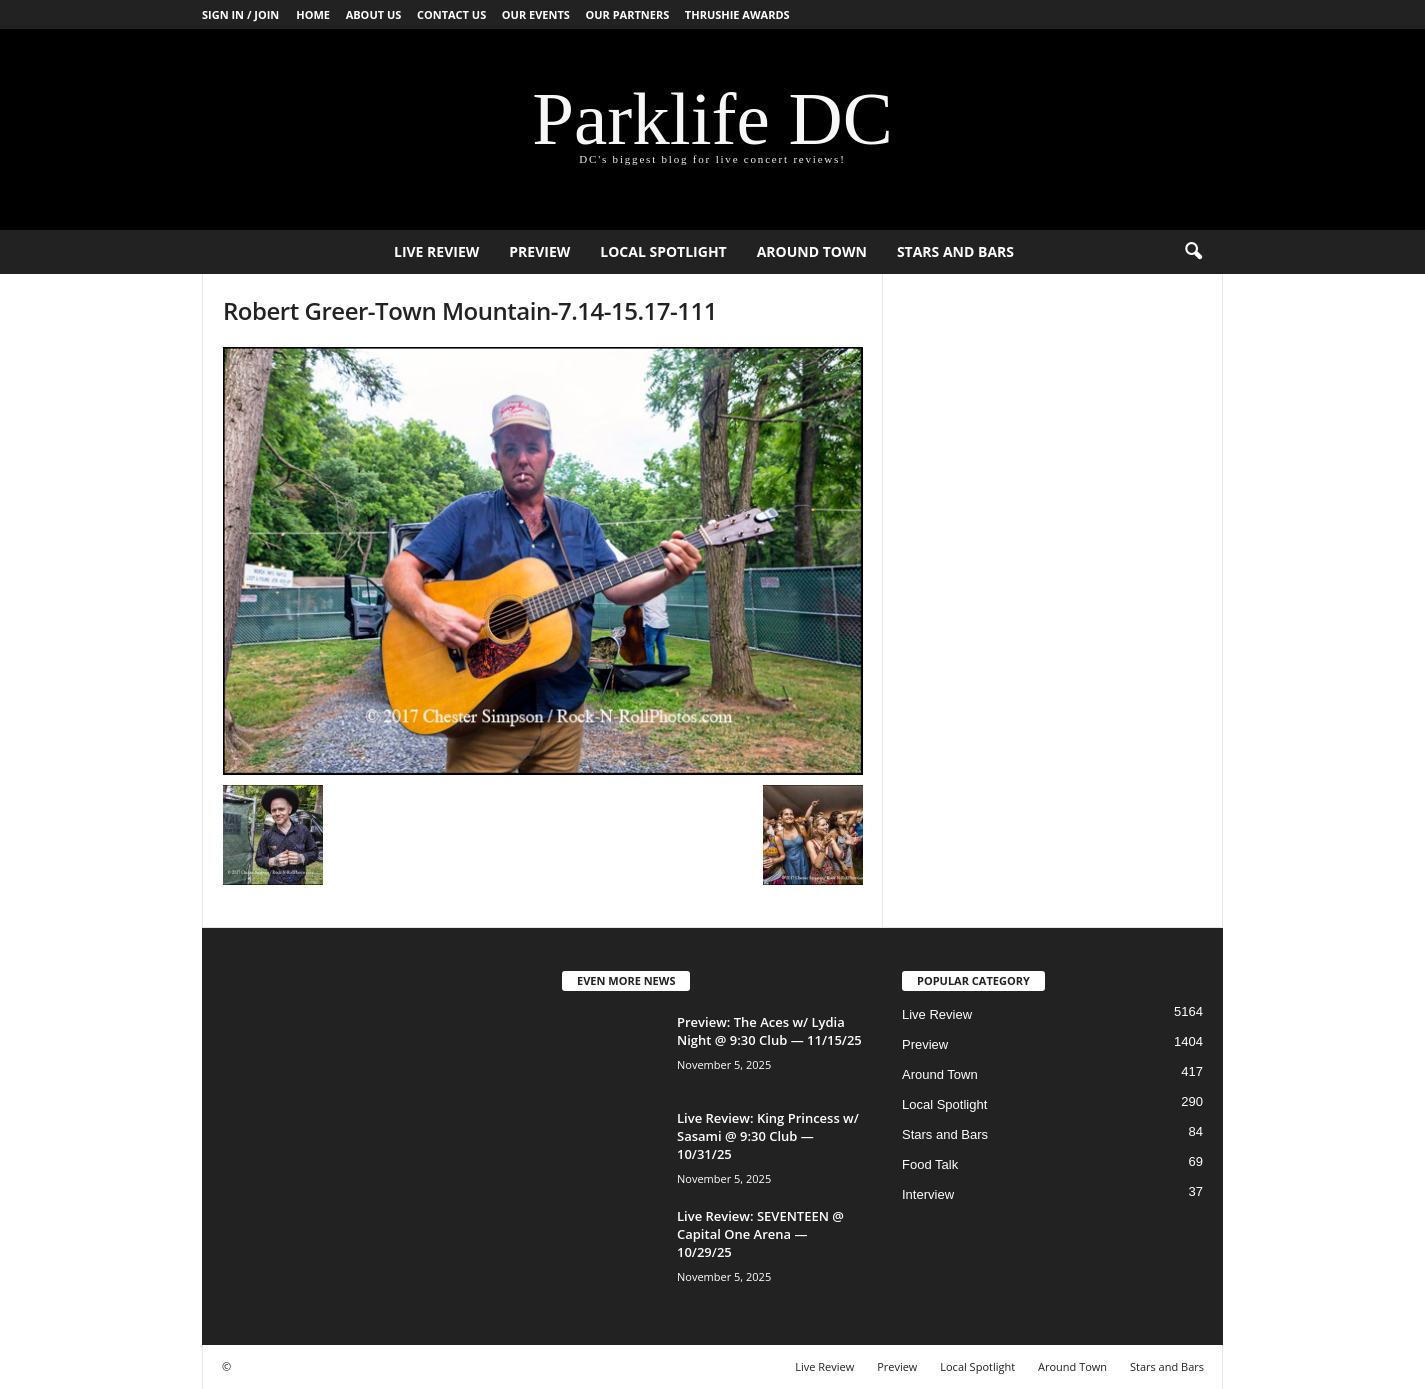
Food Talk (930, 1164)
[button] (1193, 252)
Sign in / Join (240, 14)
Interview (928, 1194)
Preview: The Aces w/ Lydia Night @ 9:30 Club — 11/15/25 (769, 1031)
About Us (374, 14)
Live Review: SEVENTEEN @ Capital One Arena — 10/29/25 (760, 1234)
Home (313, 14)
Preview (539, 251)
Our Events (536, 14)
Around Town (812, 251)
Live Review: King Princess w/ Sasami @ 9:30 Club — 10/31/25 (768, 1136)
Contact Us (451, 14)
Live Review (436, 251)
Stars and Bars (955, 251)
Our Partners (627, 14)
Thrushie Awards (737, 14)
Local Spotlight (663, 251)
